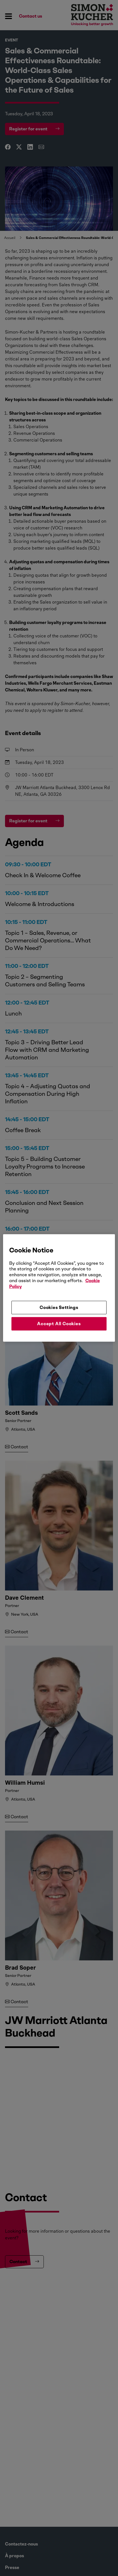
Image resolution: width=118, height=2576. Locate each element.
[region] (59, 1288)
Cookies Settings (59, 1307)
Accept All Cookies (59, 1323)
